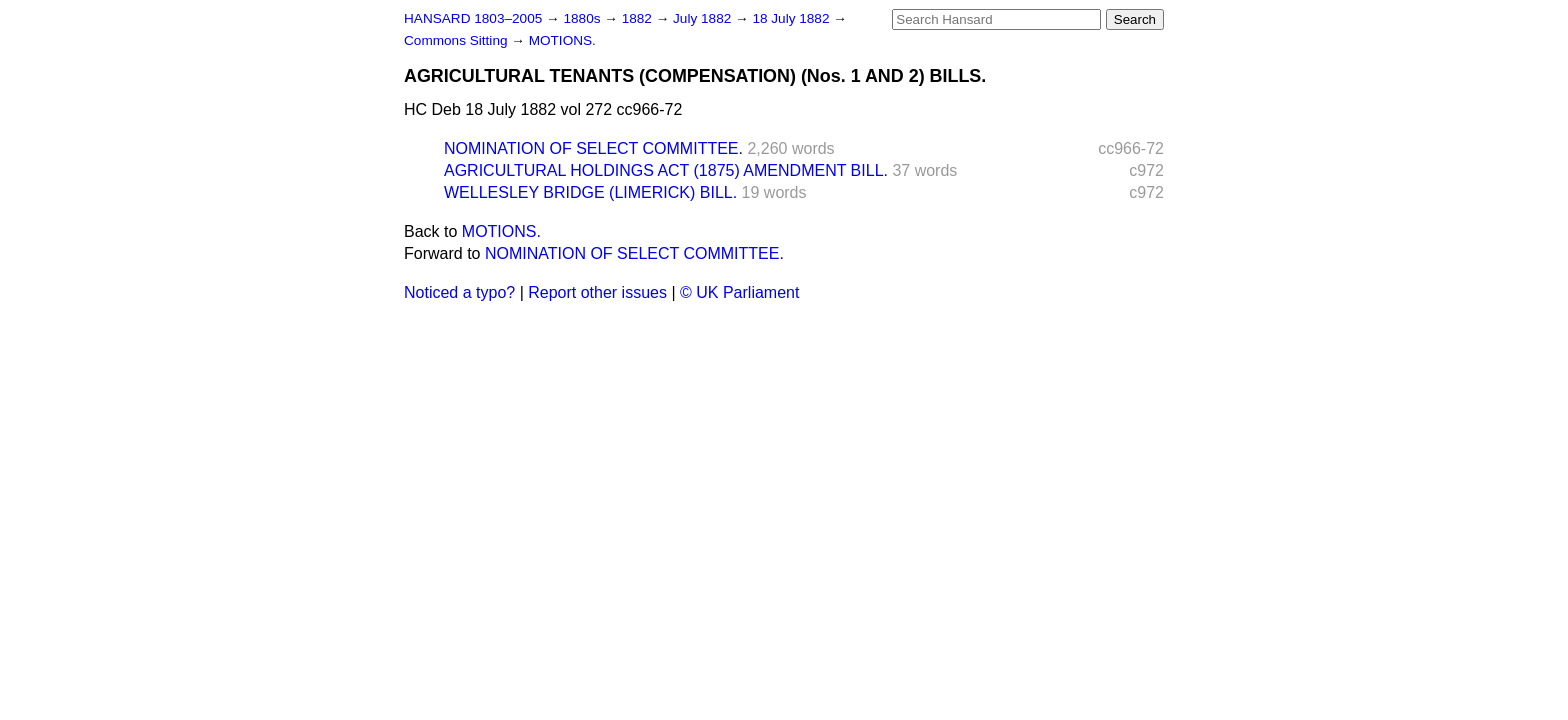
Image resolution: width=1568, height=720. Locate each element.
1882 (639, 18)
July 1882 (704, 18)
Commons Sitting (457, 40)
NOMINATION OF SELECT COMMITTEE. (593, 148)
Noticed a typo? (459, 292)
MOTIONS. (562, 40)
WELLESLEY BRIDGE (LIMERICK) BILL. (590, 192)
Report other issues (597, 292)
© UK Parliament (739, 292)
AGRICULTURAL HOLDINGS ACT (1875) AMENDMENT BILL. (666, 170)
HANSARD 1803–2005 (473, 18)
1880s (583, 18)
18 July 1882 (792, 18)
